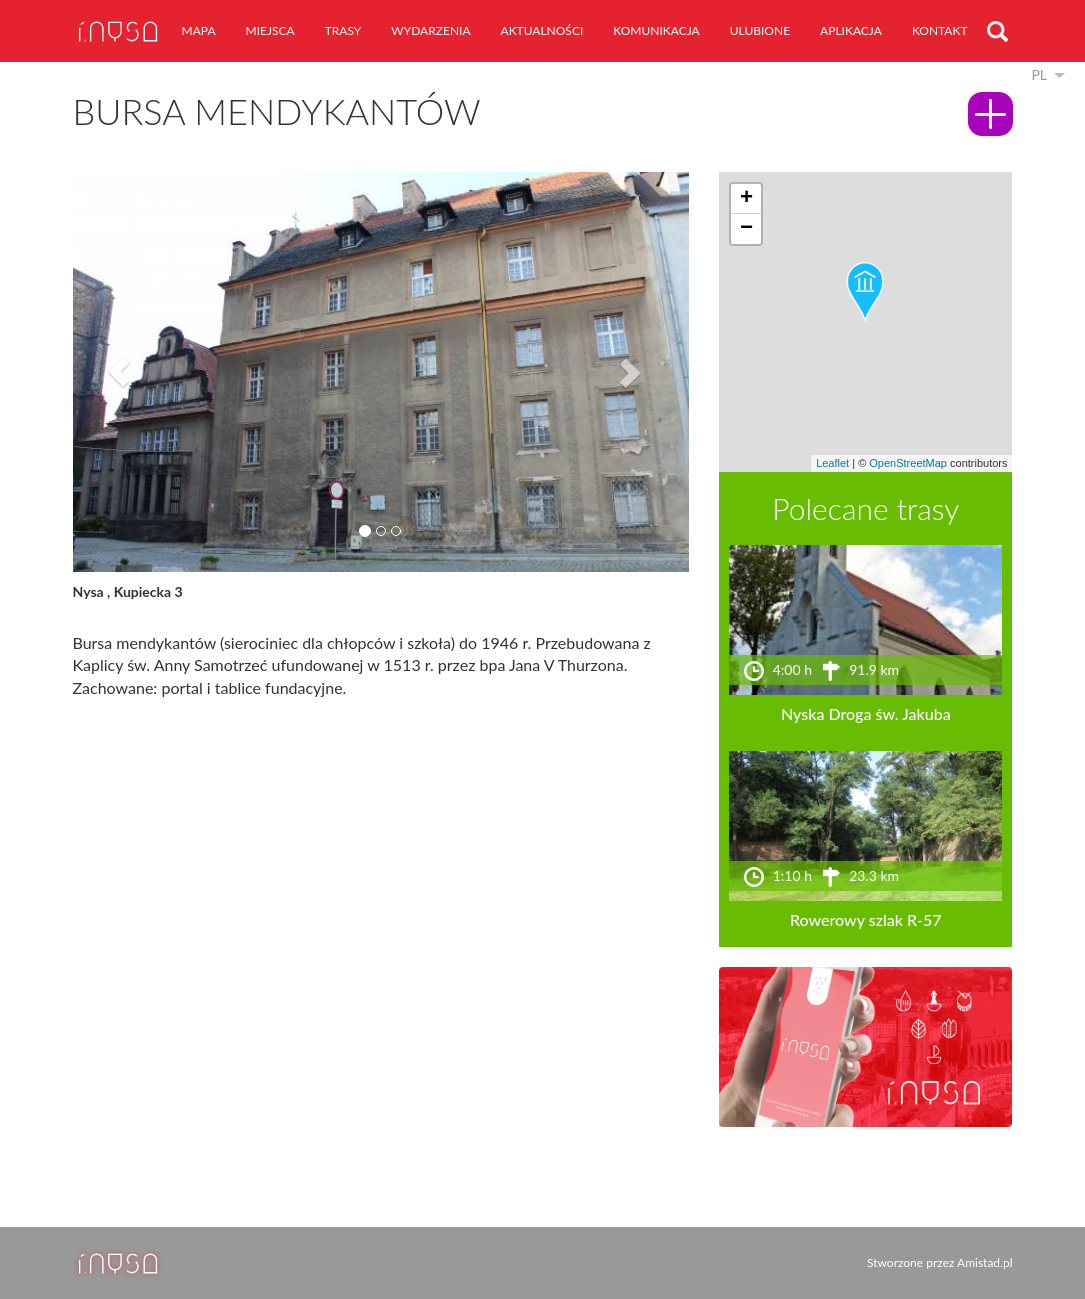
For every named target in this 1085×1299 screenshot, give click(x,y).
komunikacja (656, 30)
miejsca (270, 30)
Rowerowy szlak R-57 (866, 919)
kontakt (940, 30)
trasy (343, 30)
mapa (199, 30)
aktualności (542, 30)
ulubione (760, 30)
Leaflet (832, 463)
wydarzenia (430, 30)
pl (1039, 74)
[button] (119, 372)
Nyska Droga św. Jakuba (866, 713)
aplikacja (851, 30)
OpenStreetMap (908, 463)
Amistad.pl (984, 1262)
